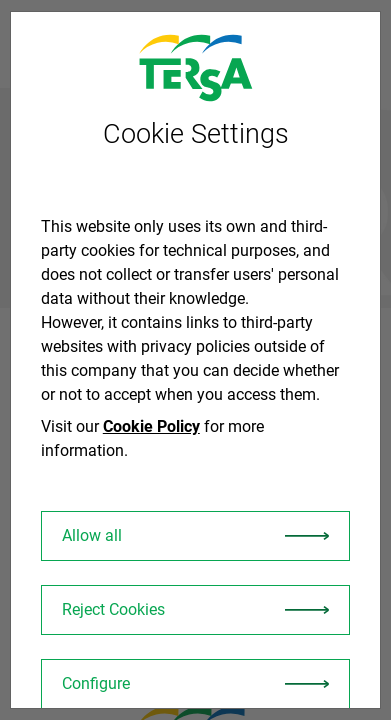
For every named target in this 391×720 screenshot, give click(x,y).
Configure (96, 683)
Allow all (92, 535)
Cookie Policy (151, 426)
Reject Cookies (113, 609)
